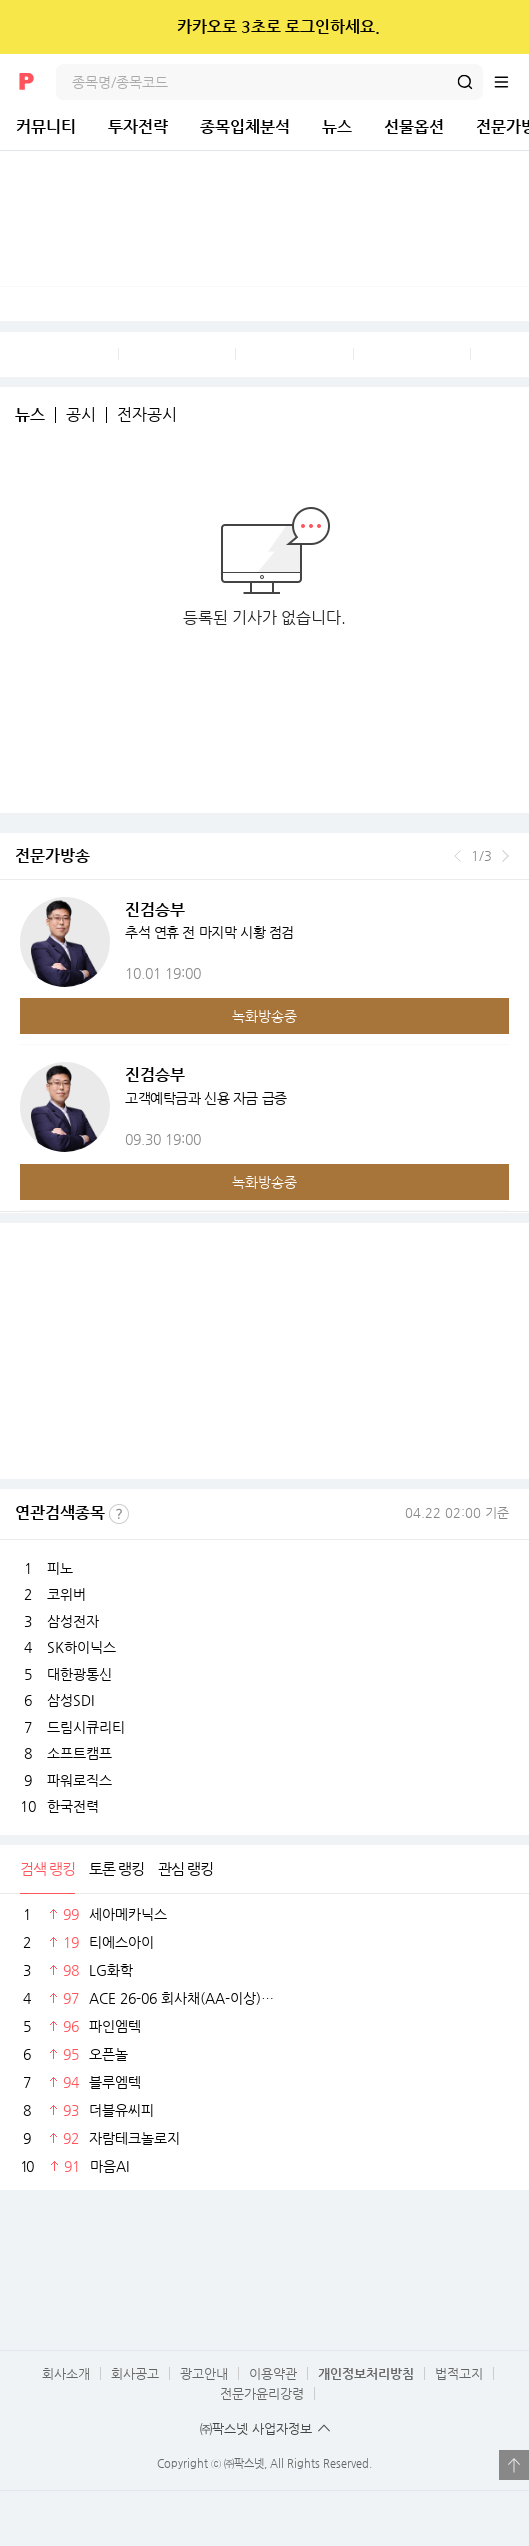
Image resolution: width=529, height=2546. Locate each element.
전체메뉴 (511, 82)
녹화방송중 (264, 1016)
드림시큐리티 (86, 1727)
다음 (505, 856)
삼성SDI (70, 1700)
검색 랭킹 (47, 1868)
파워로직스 (79, 1780)
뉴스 (337, 126)
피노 (60, 1568)
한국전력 (73, 1806)
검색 (465, 82)
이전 (457, 856)
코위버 (66, 1594)
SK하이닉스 (81, 1647)
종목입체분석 (245, 126)
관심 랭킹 (185, 1868)
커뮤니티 (46, 126)
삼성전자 (73, 1621)
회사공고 (135, 2373)
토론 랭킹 (116, 1868)
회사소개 (66, 2373)
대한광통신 (79, 1674)
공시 (81, 415)
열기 (514, 2465)
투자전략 (138, 126)
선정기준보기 (119, 1514)
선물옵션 (414, 126)
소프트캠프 (79, 1753)
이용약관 (273, 2373)
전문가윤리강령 (262, 2393)
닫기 (500, 27)
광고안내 (204, 2373)
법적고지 (459, 2373)
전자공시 (147, 415)
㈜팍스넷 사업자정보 (256, 2428)
